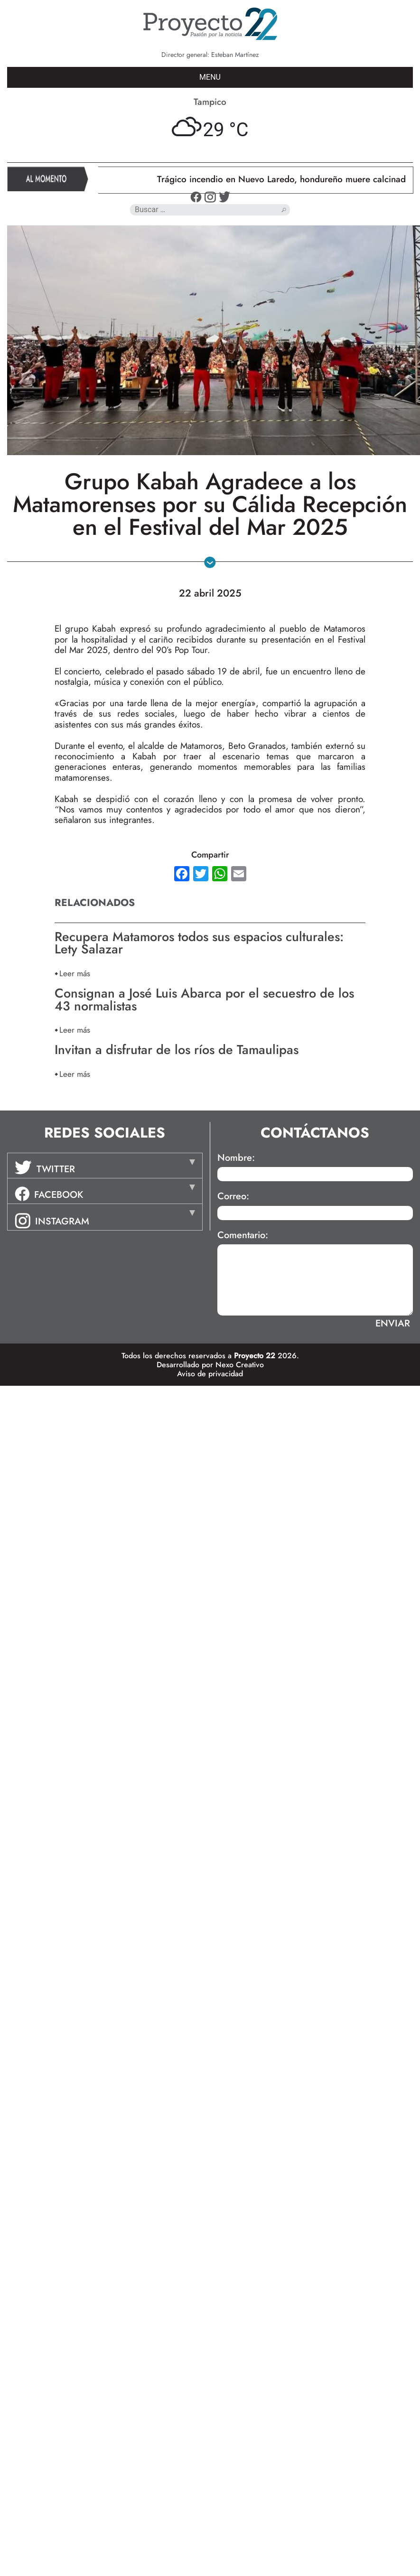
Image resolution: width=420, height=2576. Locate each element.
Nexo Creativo (239, 1364)
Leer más (74, 973)
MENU (210, 77)
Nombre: (236, 1158)
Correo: (233, 1196)
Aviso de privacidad (210, 1373)
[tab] (105, 1165)
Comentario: (242, 1235)
